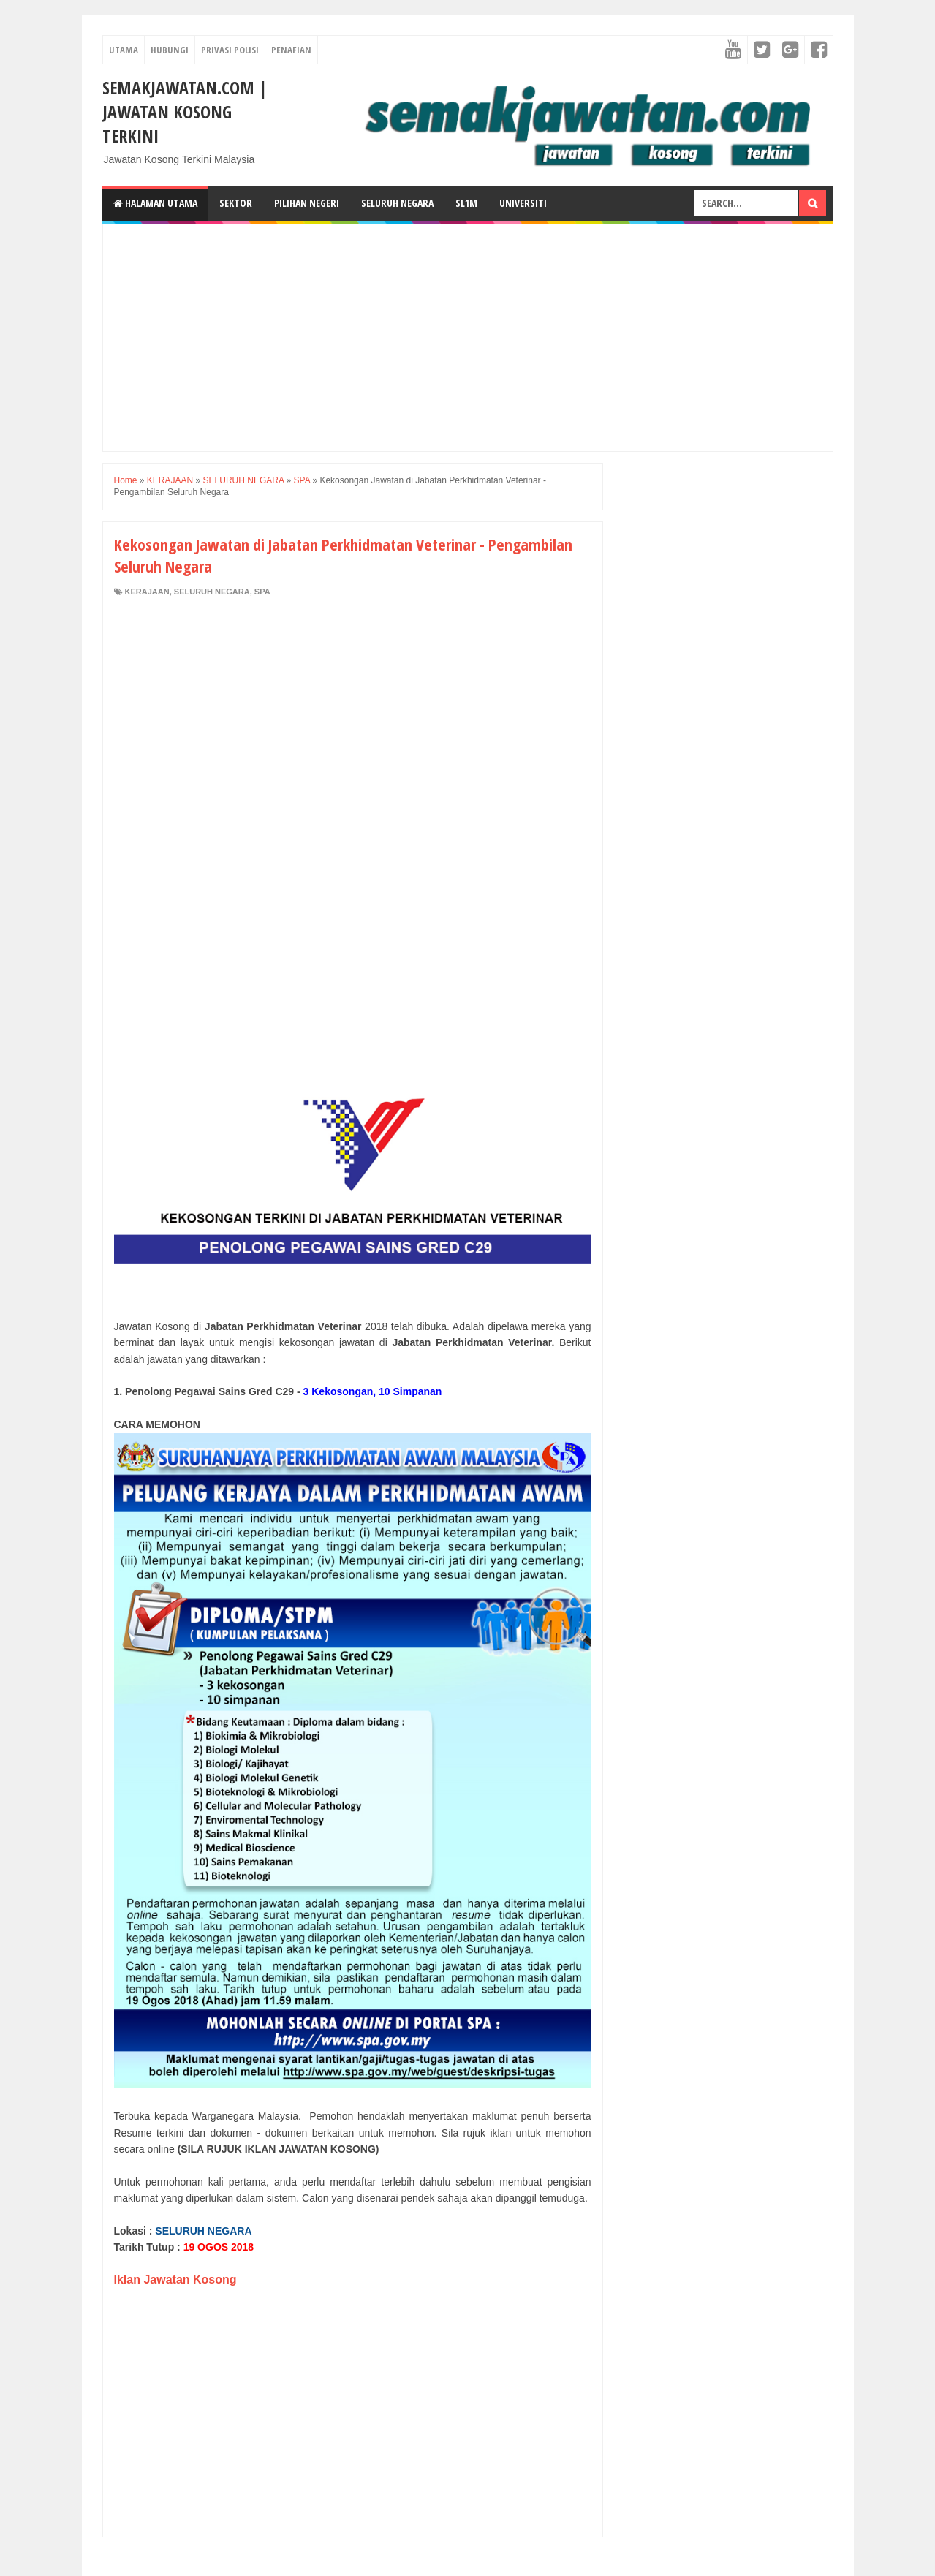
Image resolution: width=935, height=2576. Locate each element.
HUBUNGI (170, 49)
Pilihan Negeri (306, 203)
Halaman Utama (155, 203)
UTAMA (123, 49)
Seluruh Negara (397, 203)
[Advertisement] (467, 337)
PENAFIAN (291, 49)
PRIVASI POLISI (230, 49)
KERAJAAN (147, 591)
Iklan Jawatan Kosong (175, 2279)
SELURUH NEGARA (212, 591)
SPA (262, 591)
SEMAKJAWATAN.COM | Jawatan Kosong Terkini (185, 111)
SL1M (466, 203)
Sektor (235, 203)
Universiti (523, 203)
